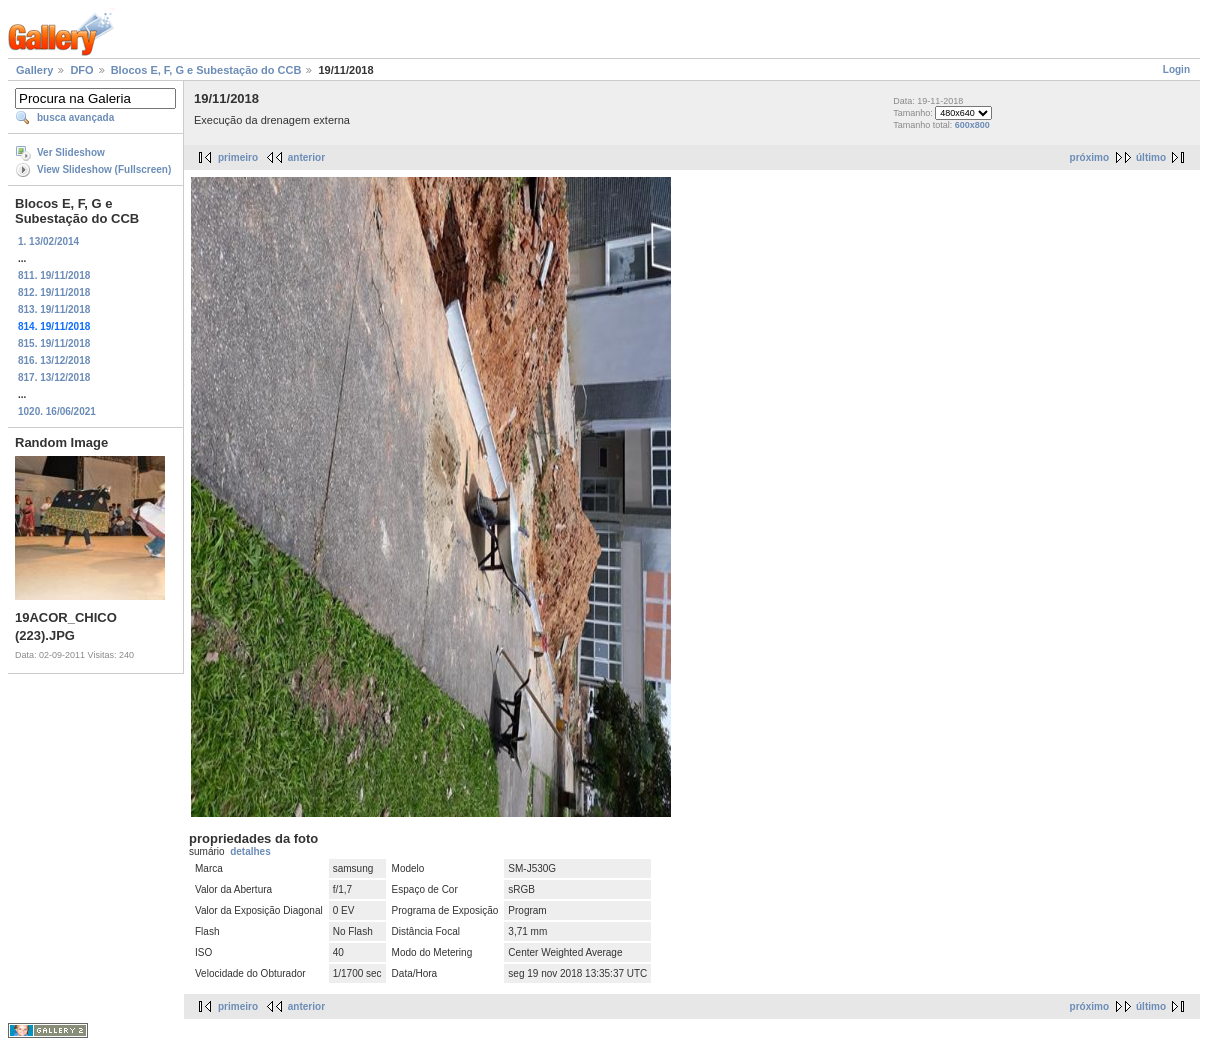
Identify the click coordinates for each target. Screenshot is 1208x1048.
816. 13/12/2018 (54, 360)
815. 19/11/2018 (54, 343)
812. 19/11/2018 (54, 292)
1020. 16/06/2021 (57, 411)
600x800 (972, 125)
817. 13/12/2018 (54, 377)
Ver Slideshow (71, 152)
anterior (306, 157)
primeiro (238, 157)
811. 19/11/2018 (54, 275)
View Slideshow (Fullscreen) (104, 169)
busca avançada (75, 117)
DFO (81, 70)
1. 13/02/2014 (48, 241)
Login (1176, 69)
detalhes (250, 851)
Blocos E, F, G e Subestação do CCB (206, 70)
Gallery (34, 70)
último (1151, 157)
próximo (1089, 157)
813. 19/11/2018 (54, 309)
